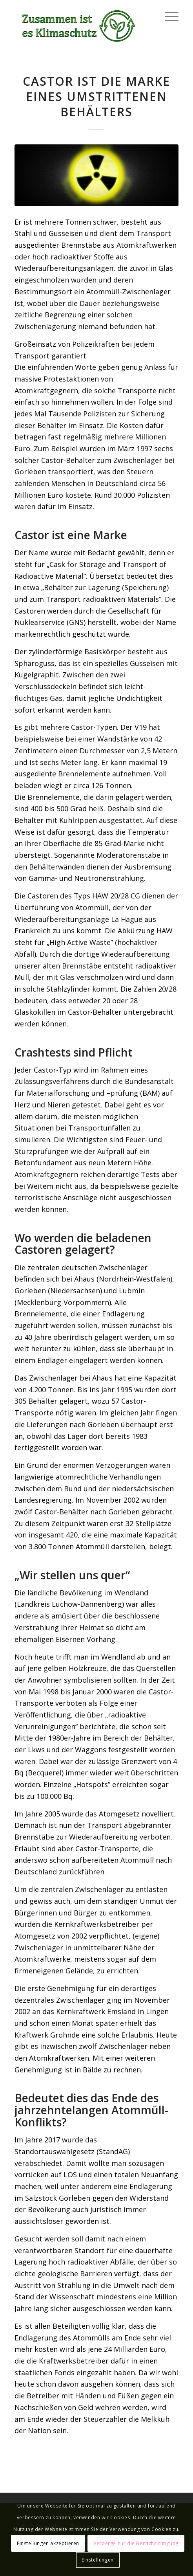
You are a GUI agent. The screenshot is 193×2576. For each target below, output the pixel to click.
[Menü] (167, 15)
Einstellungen (98, 2559)
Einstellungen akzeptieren (48, 2543)
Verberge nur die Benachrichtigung (135, 2543)
